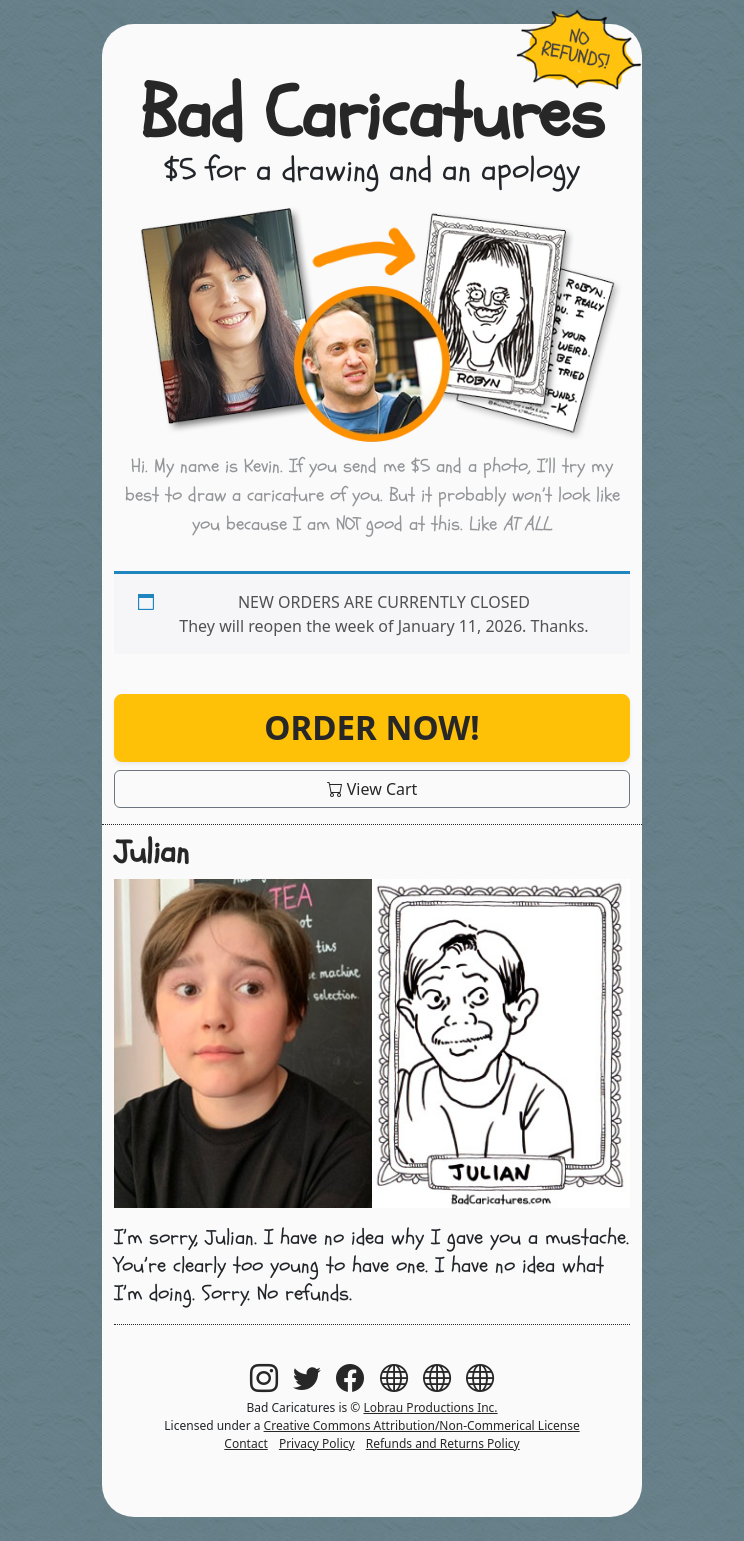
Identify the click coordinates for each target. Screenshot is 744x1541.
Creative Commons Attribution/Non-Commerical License (422, 1425)
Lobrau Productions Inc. (430, 1407)
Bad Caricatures (372, 114)
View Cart (372, 789)
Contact (245, 1443)
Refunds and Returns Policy (443, 1443)
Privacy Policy (317, 1443)
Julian (151, 852)
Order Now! (371, 727)
